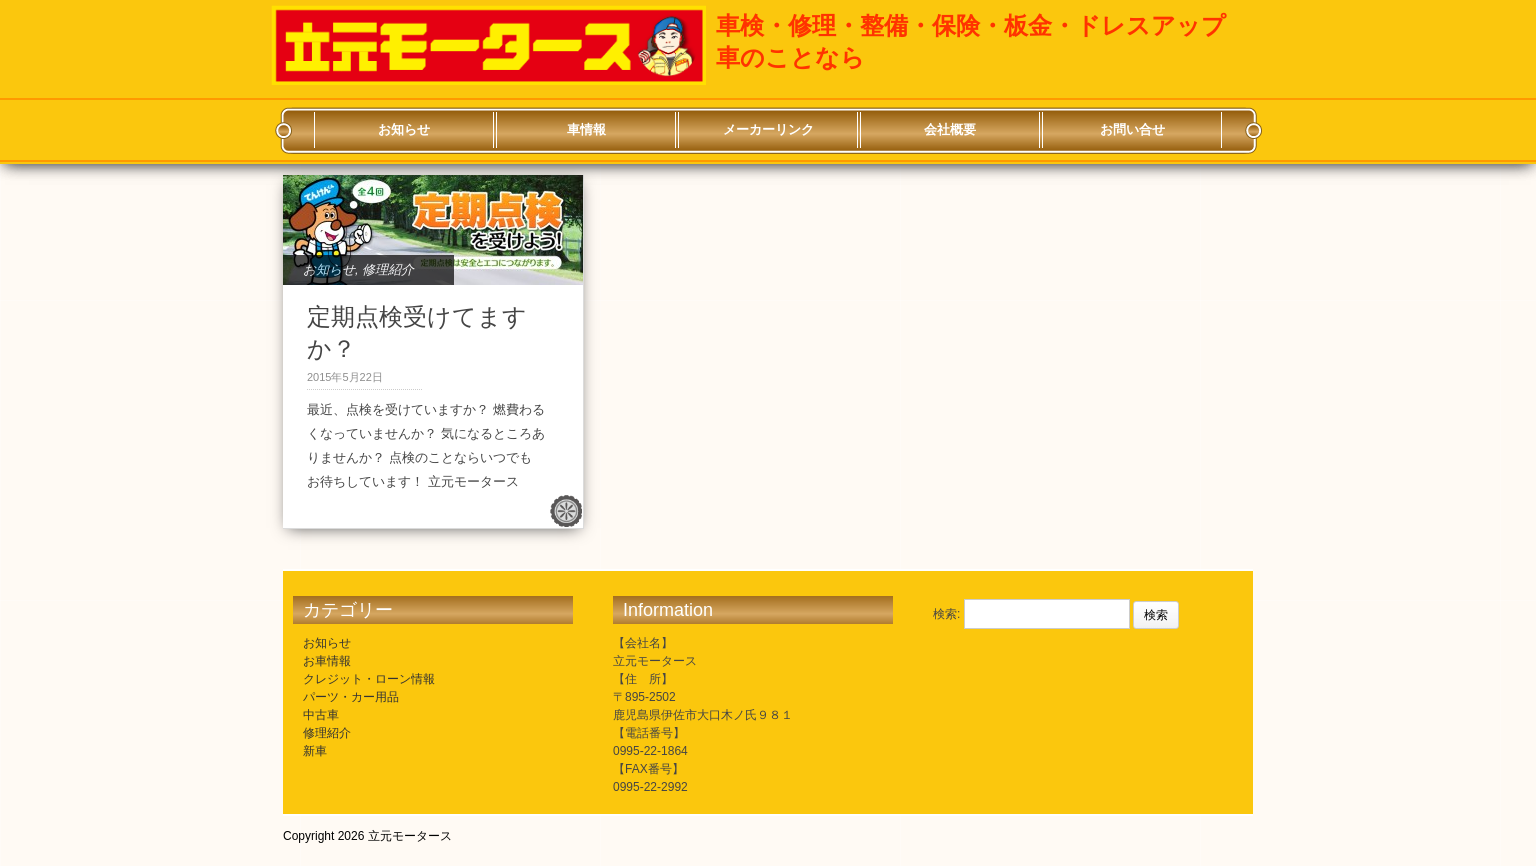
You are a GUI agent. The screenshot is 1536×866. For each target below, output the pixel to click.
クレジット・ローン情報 (369, 679)
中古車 (321, 715)
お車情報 (327, 661)
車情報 (586, 129)
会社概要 (950, 129)
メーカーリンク (768, 129)
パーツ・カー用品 (351, 697)
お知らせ (404, 129)
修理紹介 (388, 269)
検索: (946, 614)
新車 (315, 751)
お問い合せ (1132, 129)
